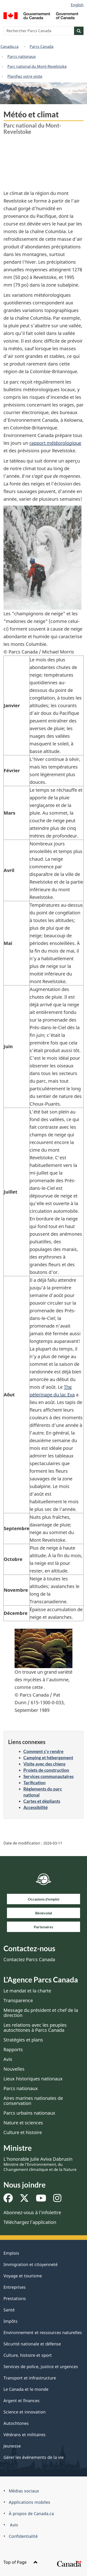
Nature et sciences (23, 2123)
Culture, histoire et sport (27, 2355)
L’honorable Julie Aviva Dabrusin (40, 2164)
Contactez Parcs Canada (29, 1959)
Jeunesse (12, 2446)
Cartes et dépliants (41, 1801)
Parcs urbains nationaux (29, 2113)
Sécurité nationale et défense (32, 2344)
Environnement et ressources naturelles (42, 2332)
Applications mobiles (29, 2502)
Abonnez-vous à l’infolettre (32, 2212)
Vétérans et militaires (24, 2434)
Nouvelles (14, 2069)
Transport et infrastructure (29, 2378)
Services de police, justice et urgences (40, 2366)
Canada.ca (9, 46)
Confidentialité (23, 2536)
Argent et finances (21, 2400)
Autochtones (16, 2423)
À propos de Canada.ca (31, 2513)
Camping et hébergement (48, 1757)
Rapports (13, 2049)
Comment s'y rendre (43, 1751)
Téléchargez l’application (29, 2222)
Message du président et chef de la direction (40, 2012)
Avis (7, 2059)
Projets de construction (46, 1770)
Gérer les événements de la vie (33, 2457)
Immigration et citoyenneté (30, 2264)
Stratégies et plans (23, 2040)
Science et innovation (24, 2412)
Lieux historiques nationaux (33, 2079)
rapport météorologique (55, 443)
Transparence (18, 2000)
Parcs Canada (41, 46)
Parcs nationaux (21, 56)
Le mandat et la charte (27, 1991)
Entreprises (14, 2287)
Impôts (10, 2321)
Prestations (14, 2298)
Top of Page (20, 2562)
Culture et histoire (22, 2132)
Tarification (34, 1782)
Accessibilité (35, 1807)
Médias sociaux (24, 2491)
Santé (9, 2310)
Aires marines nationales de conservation (33, 2100)
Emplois (11, 2253)
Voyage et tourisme (22, 2276)
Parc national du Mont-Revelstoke (37, 66)
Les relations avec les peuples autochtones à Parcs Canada (35, 2027)
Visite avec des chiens (44, 1763)
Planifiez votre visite (24, 76)
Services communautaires (48, 1776)
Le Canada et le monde (25, 2389)
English (77, 4)
